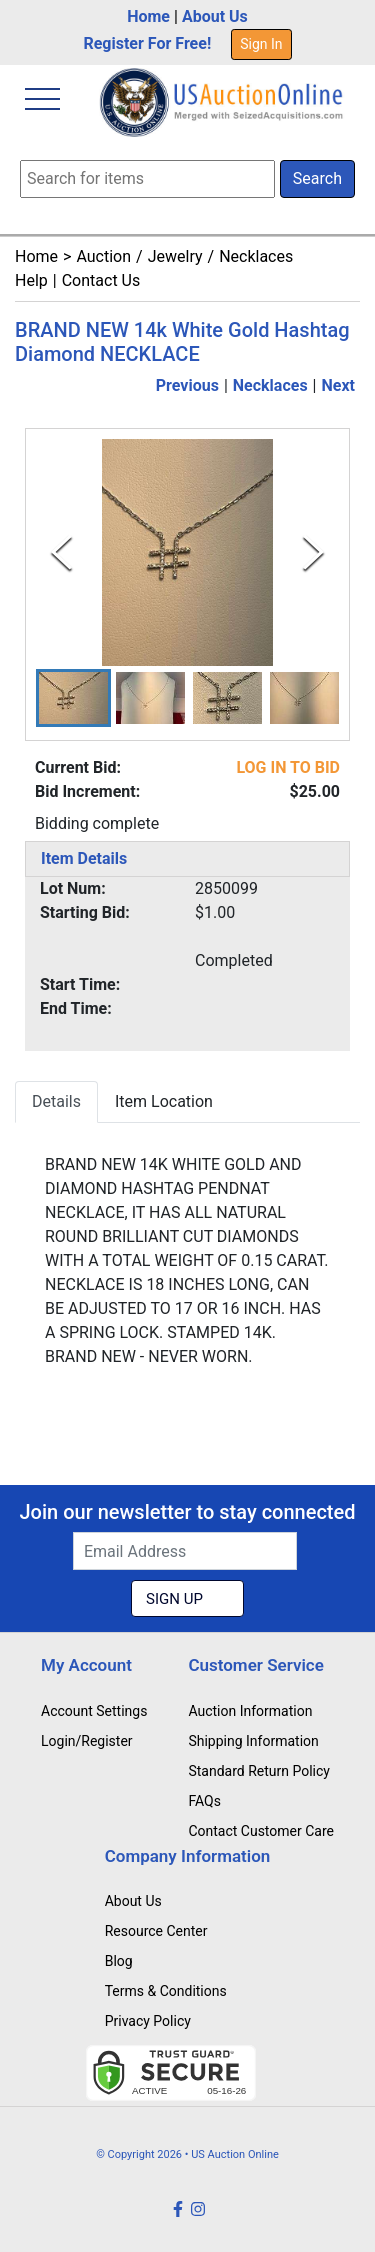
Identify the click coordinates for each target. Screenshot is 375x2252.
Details (56, 1101)
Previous (187, 385)
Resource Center (156, 1931)
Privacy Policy (148, 2021)
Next (338, 385)
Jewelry (175, 256)
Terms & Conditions (166, 1991)
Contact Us (101, 280)
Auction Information (250, 1711)
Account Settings (94, 1711)
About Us (215, 16)
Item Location (164, 1101)
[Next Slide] (313, 552)
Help (31, 280)
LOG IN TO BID (288, 767)
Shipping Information (253, 1741)
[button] (73, 698)
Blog (119, 1961)
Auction (103, 256)
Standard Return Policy (259, 1771)
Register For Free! (147, 43)
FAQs (204, 1801)
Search (317, 178)
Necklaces (256, 256)
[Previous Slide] (61, 552)
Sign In (261, 44)
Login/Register (87, 1741)
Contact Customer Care (261, 1831)
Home (148, 16)
